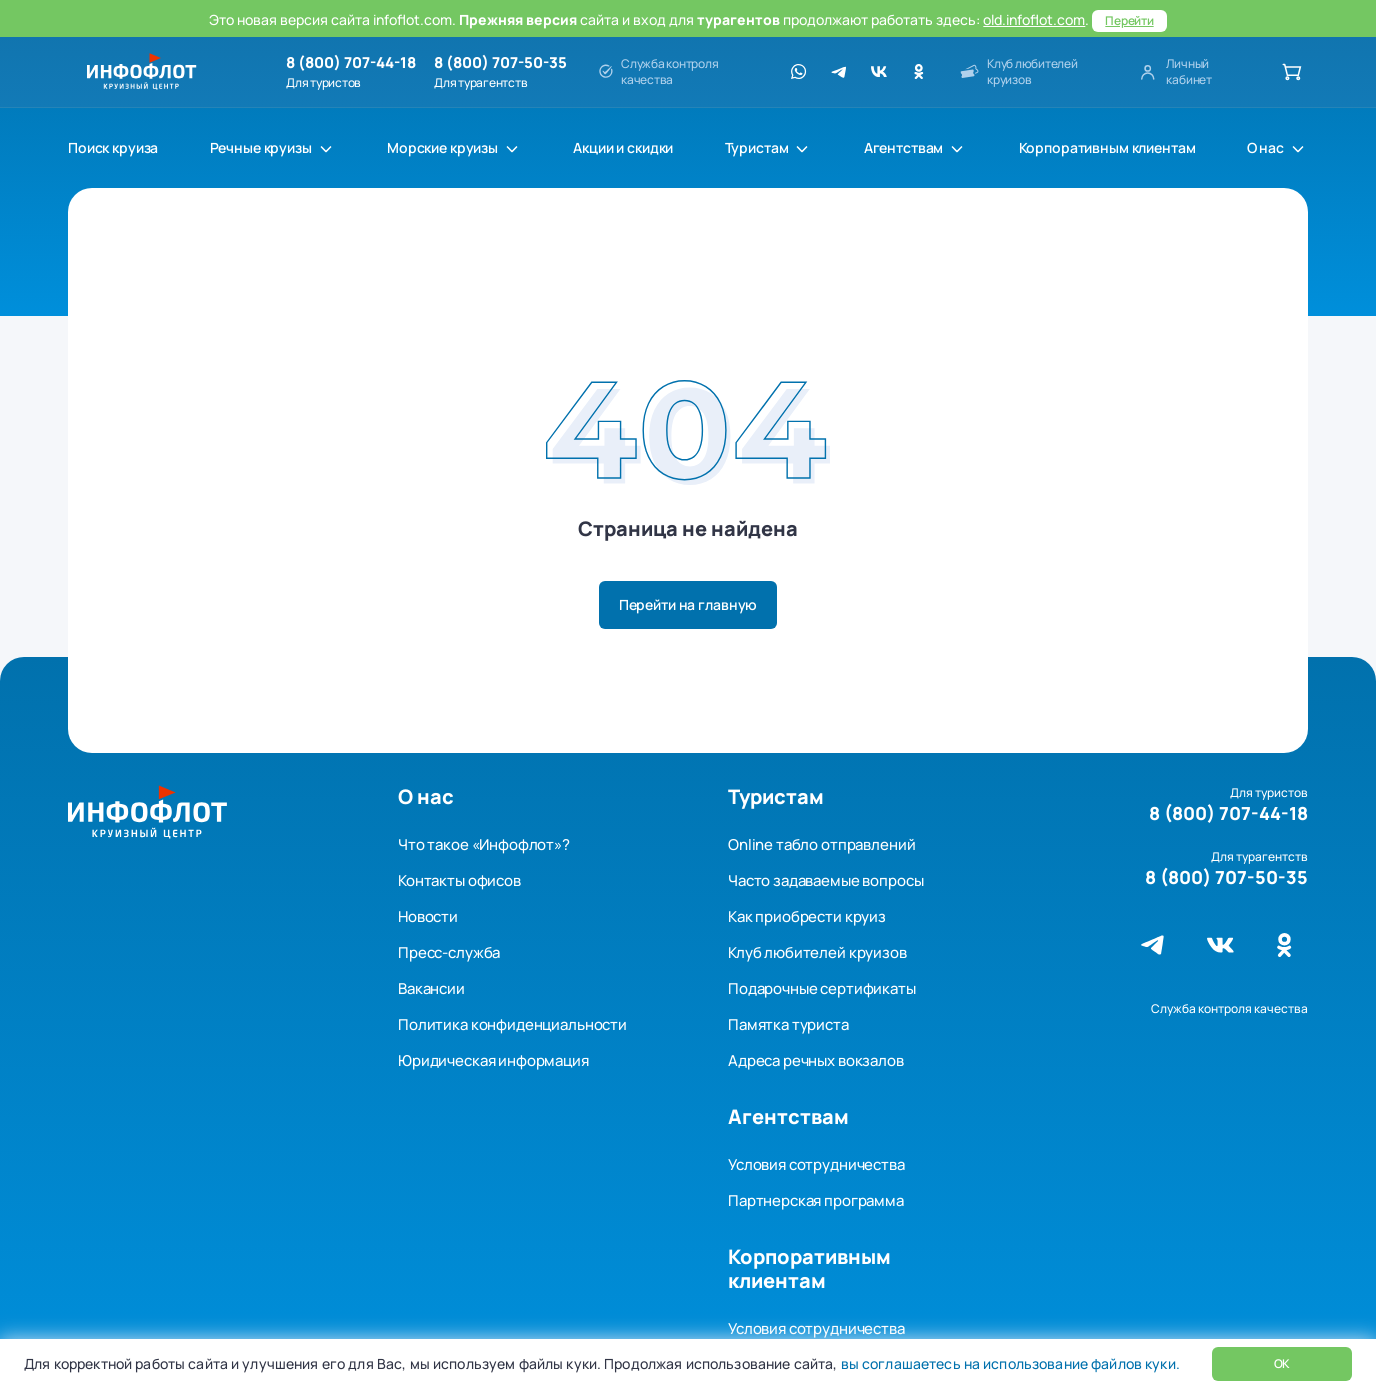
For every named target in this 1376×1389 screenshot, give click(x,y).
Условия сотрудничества (816, 1164)
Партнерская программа (816, 1200)
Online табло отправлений (821, 844)
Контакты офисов (459, 880)
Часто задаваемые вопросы (825, 880)
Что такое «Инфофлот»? (484, 844)
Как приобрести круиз (807, 916)
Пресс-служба (449, 952)
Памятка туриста (788, 1024)
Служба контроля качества (1229, 1008)
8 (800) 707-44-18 (351, 63)
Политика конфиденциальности (512, 1024)
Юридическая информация (493, 1060)
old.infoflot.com (1034, 19)
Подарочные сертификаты (822, 988)
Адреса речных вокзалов (816, 1060)
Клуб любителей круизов (817, 952)
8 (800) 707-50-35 (500, 63)
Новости (428, 916)
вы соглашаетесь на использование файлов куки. (1008, 1363)
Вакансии (431, 988)
